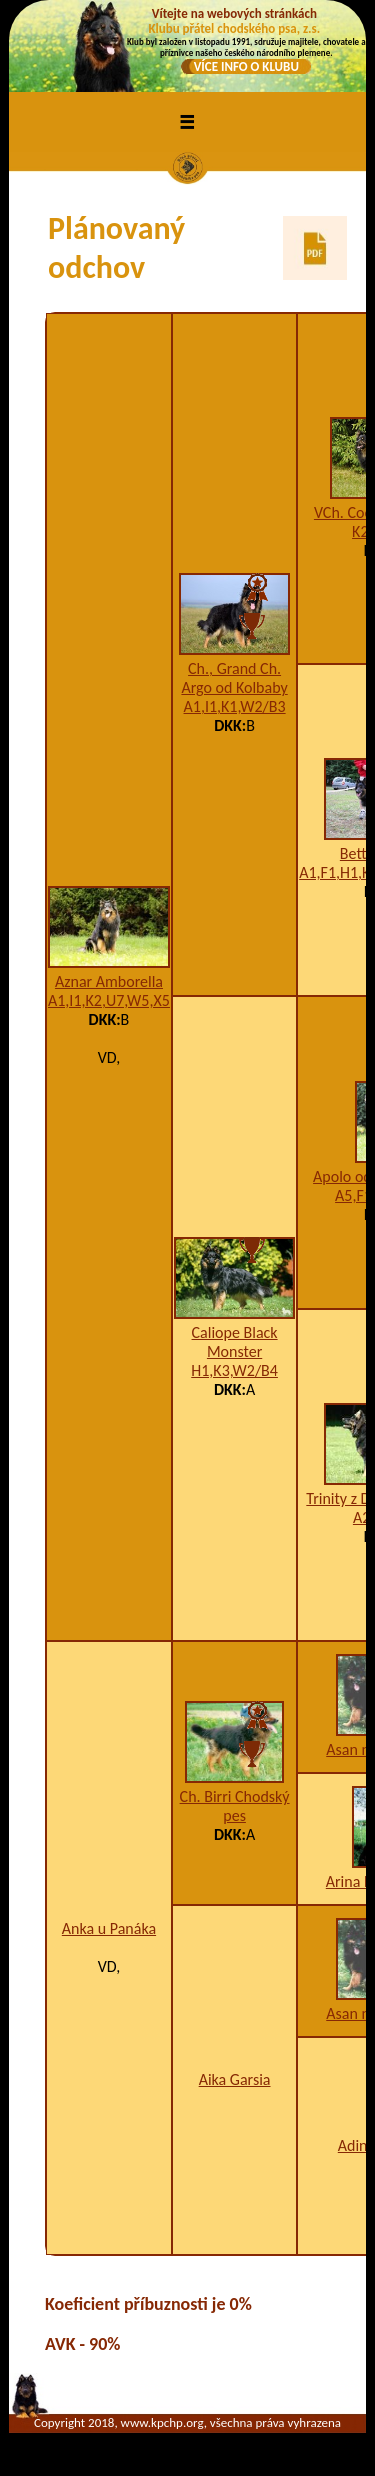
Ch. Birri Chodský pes (235, 1806)
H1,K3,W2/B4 (234, 1370)
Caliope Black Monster (235, 1342)
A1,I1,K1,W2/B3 (235, 706)
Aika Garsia (235, 2079)
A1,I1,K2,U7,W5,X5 (109, 1000)
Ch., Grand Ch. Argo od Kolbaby (234, 678)
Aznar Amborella (109, 981)
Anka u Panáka (109, 1928)
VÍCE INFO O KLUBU (246, 66)
